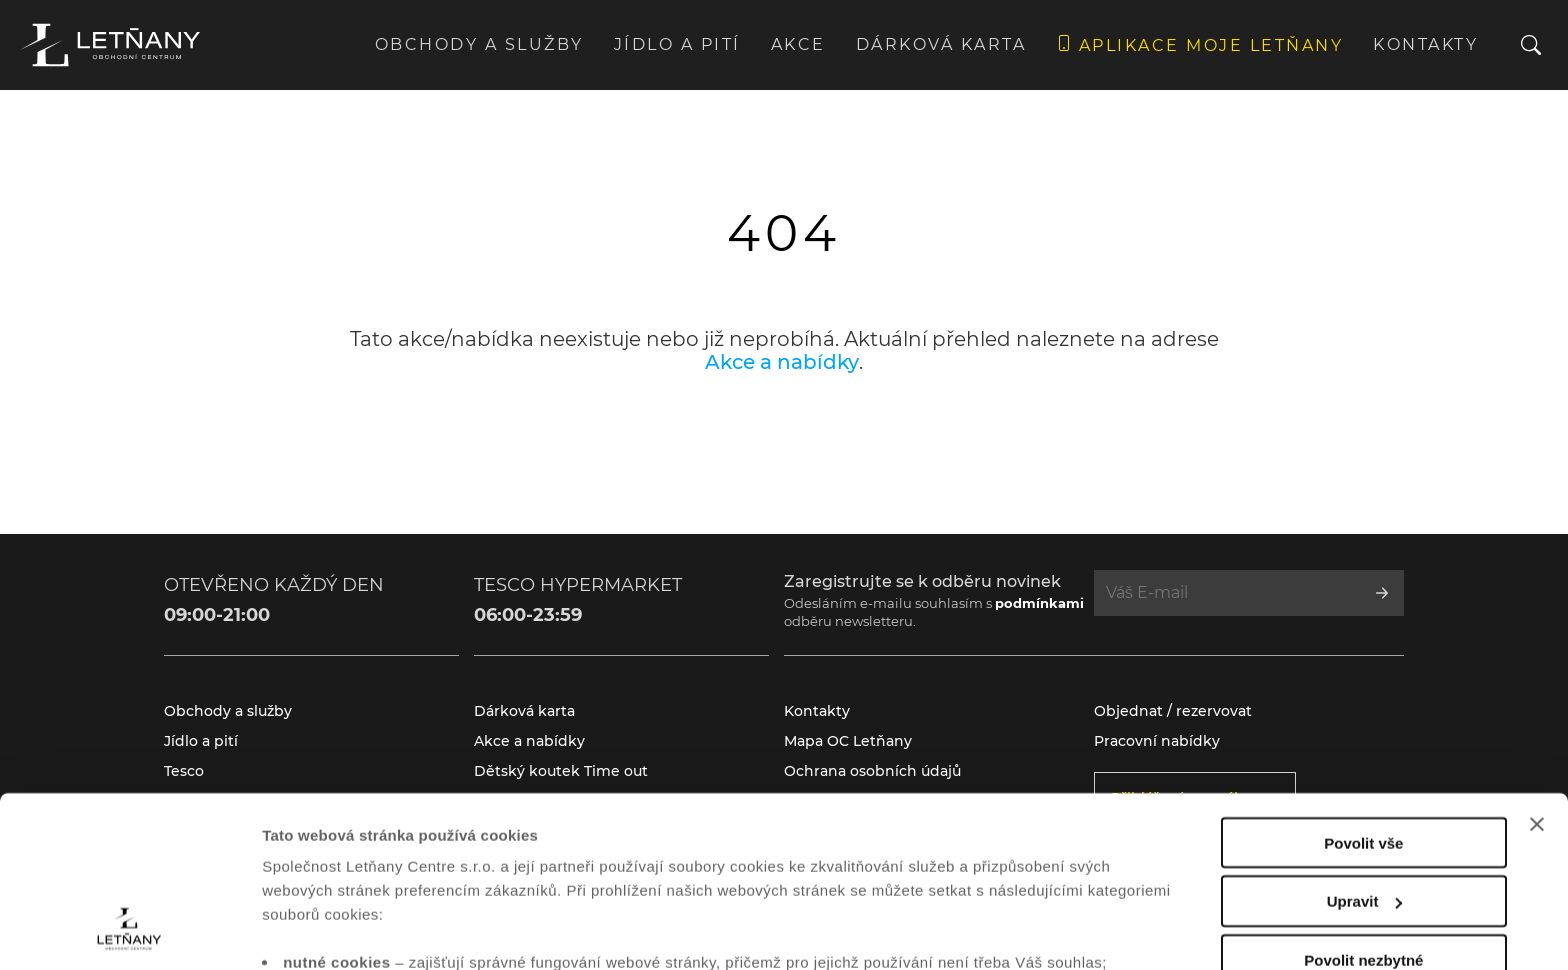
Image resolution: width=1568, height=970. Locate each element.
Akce (798, 44)
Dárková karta (941, 44)
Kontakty (1425, 44)
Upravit (1365, 745)
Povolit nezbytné (1363, 804)
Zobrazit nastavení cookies (359, 930)
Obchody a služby (479, 44)
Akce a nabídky (782, 362)
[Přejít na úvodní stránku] (110, 45)
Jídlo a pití (677, 44)
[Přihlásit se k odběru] (1382, 593)
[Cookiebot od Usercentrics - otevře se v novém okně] (129, 931)
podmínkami (1039, 603)
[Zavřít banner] (1537, 668)
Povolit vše (1363, 686)
